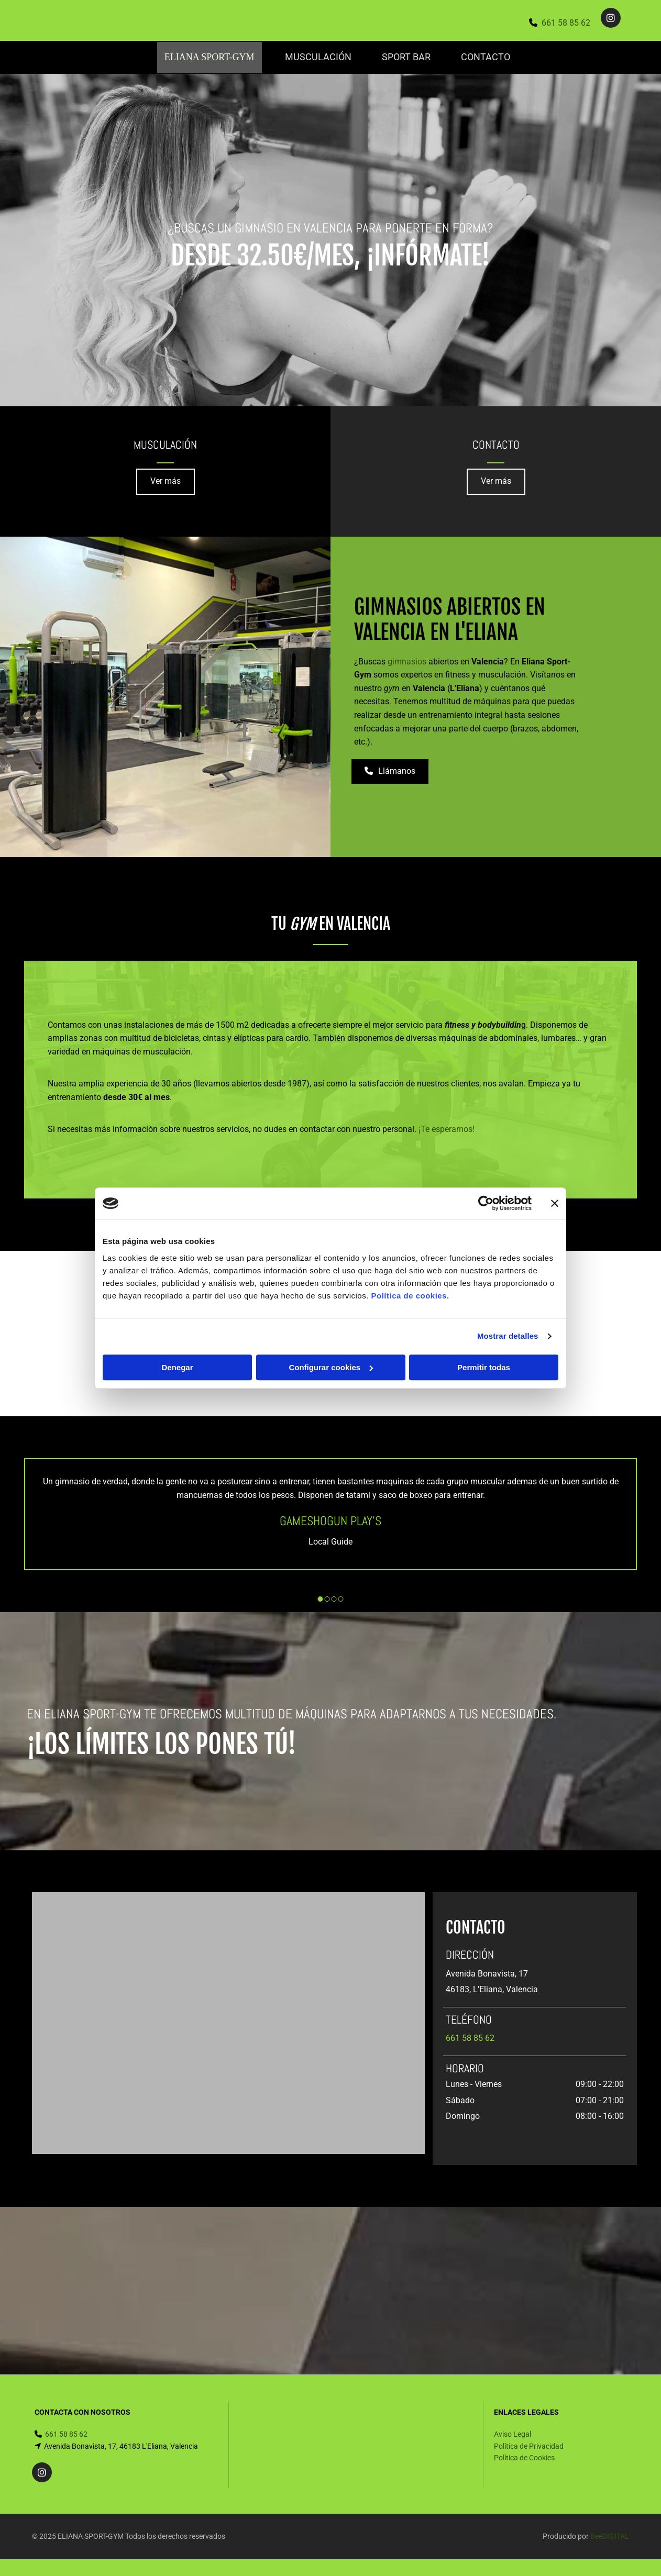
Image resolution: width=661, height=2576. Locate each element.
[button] (165, 481)
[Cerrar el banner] (554, 1203)
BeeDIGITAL (609, 2535)
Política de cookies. (410, 1295)
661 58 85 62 (566, 23)
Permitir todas (483, 1367)
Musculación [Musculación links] (315, 56)
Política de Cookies (524, 2457)
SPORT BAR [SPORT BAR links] (406, 56)
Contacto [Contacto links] (489, 56)
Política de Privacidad (529, 2445)
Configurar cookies (331, 1367)
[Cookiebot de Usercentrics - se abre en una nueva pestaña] (486, 1203)
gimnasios (407, 660)
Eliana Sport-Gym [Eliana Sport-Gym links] (206, 56)
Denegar (177, 1367)
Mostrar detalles (507, 1335)
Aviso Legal (512, 2433)
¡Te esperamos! (446, 1128)
